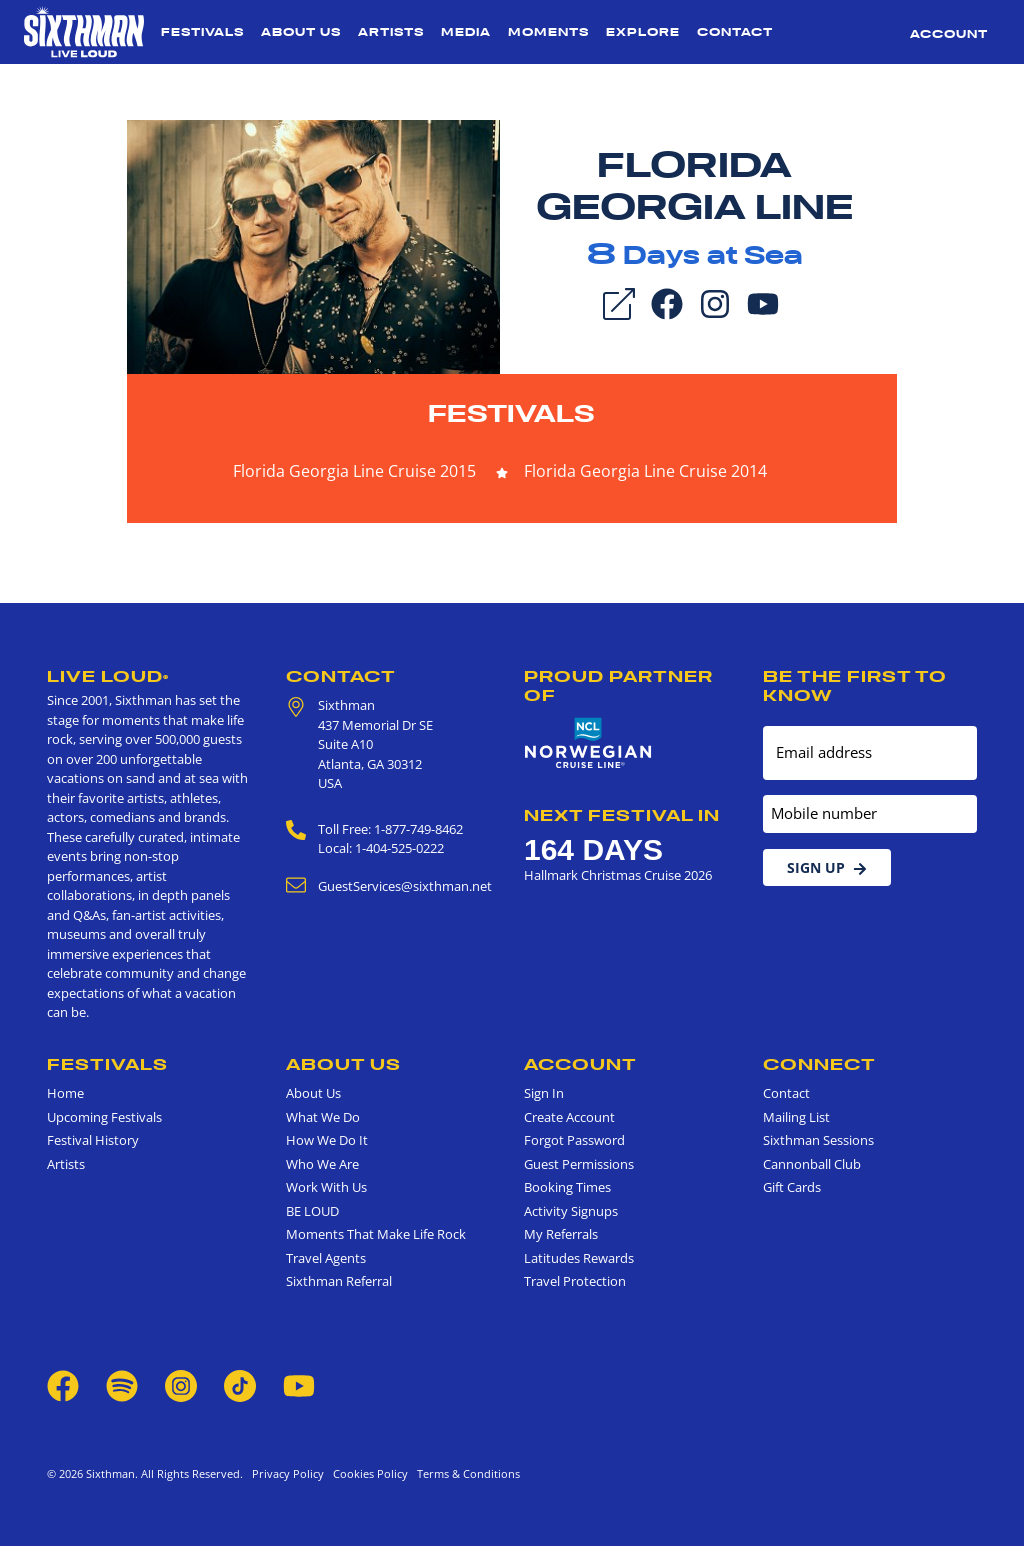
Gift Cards (792, 1187)
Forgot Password (574, 1140)
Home (65, 1093)
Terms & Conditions (465, 1473)
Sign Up (827, 867)
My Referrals (561, 1234)
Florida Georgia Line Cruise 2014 (645, 471)
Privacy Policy (288, 1473)
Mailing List (796, 1117)
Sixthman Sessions (818, 1140)
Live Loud (108, 676)
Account (949, 34)
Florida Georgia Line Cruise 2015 (354, 471)
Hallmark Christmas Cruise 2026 (618, 875)
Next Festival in (622, 815)
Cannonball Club (812, 1164)
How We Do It (327, 1140)
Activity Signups (571, 1211)
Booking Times (567, 1187)
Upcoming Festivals (104, 1117)
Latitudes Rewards (579, 1258)
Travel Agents (326, 1258)
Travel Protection (575, 1281)
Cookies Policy (367, 1473)
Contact (735, 32)
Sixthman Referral (339, 1281)
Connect (819, 1064)
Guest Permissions (579, 1164)
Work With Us (326, 1187)
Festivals (202, 32)
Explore (643, 32)
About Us (301, 32)
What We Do (323, 1117)
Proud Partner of (618, 685)
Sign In (544, 1093)
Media (466, 32)
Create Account (569, 1117)
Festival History (93, 1140)
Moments (548, 32)
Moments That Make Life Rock (376, 1234)
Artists (391, 32)
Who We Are (322, 1164)
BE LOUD (312, 1211)
